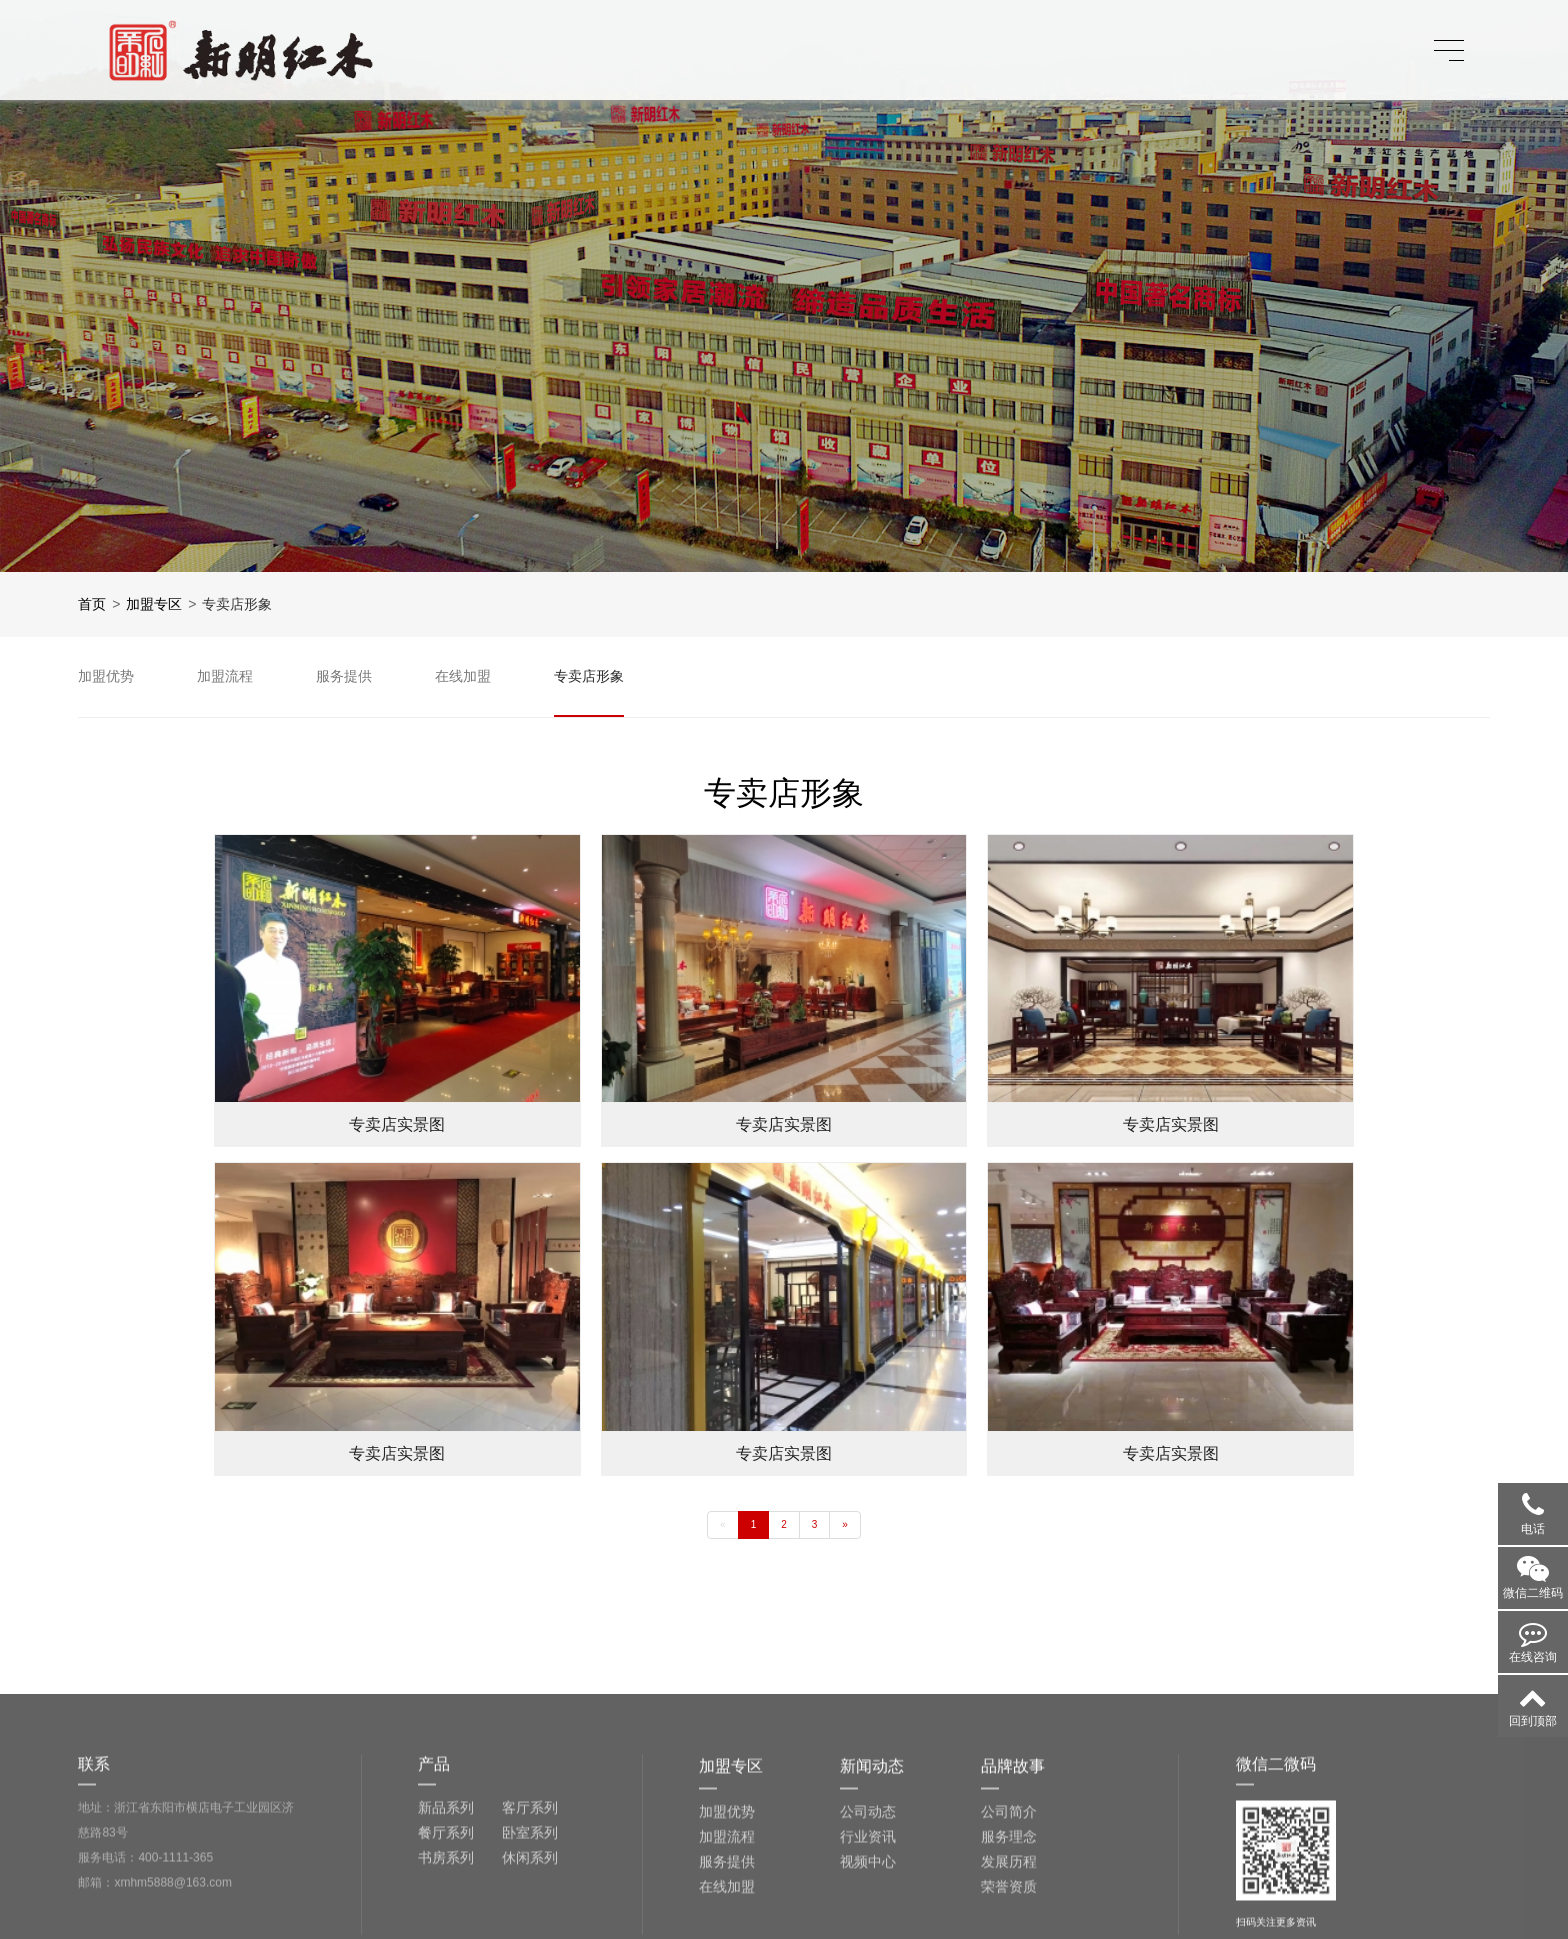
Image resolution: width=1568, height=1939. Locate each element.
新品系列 (446, 1906)
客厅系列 (530, 1906)
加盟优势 (727, 1910)
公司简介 (1009, 1910)
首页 (92, 604)
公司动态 (868, 1910)
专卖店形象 (237, 604)
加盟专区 (154, 604)
